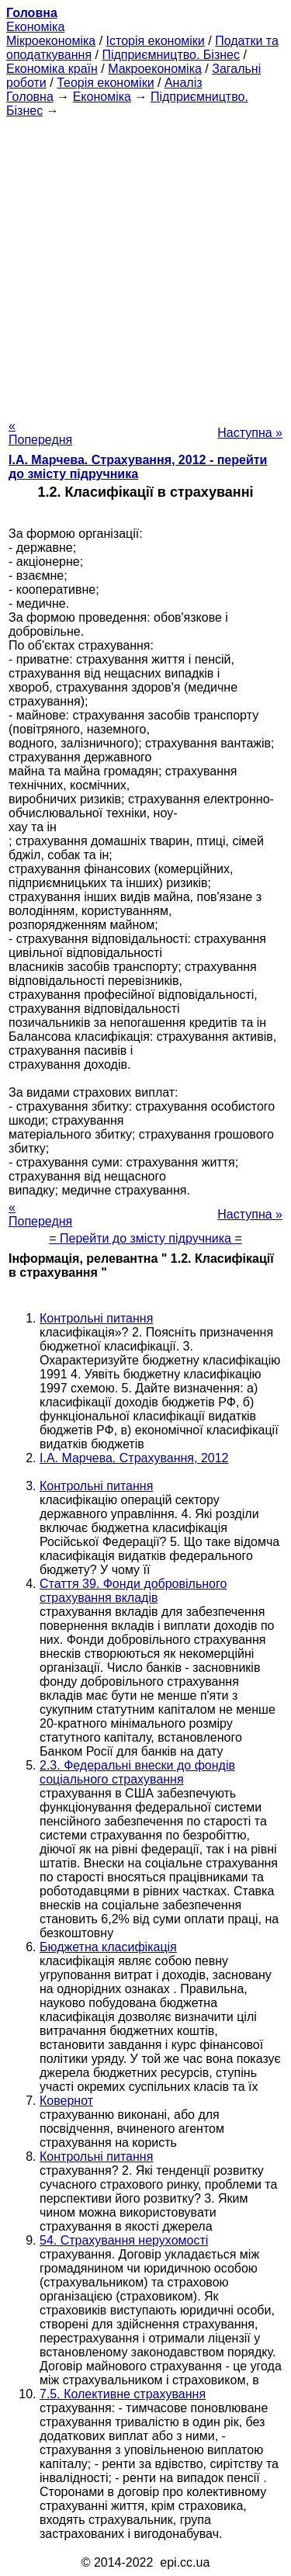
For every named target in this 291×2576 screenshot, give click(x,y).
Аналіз (184, 82)
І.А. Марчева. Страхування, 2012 (134, 1458)
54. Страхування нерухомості (124, 2240)
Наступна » (249, 432)
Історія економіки (155, 40)
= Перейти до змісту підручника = (145, 1238)
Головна (30, 96)
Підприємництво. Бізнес (171, 54)
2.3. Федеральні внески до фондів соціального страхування (137, 1772)
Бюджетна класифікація (108, 1947)
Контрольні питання (96, 1318)
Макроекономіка (155, 68)
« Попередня (40, 432)
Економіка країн (52, 68)
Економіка (35, 26)
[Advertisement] (145, 263)
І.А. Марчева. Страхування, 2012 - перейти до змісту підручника (138, 466)
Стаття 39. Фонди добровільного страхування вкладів (133, 1590)
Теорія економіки (105, 82)
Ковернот (66, 2100)
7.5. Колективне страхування (123, 2394)
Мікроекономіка (50, 40)
